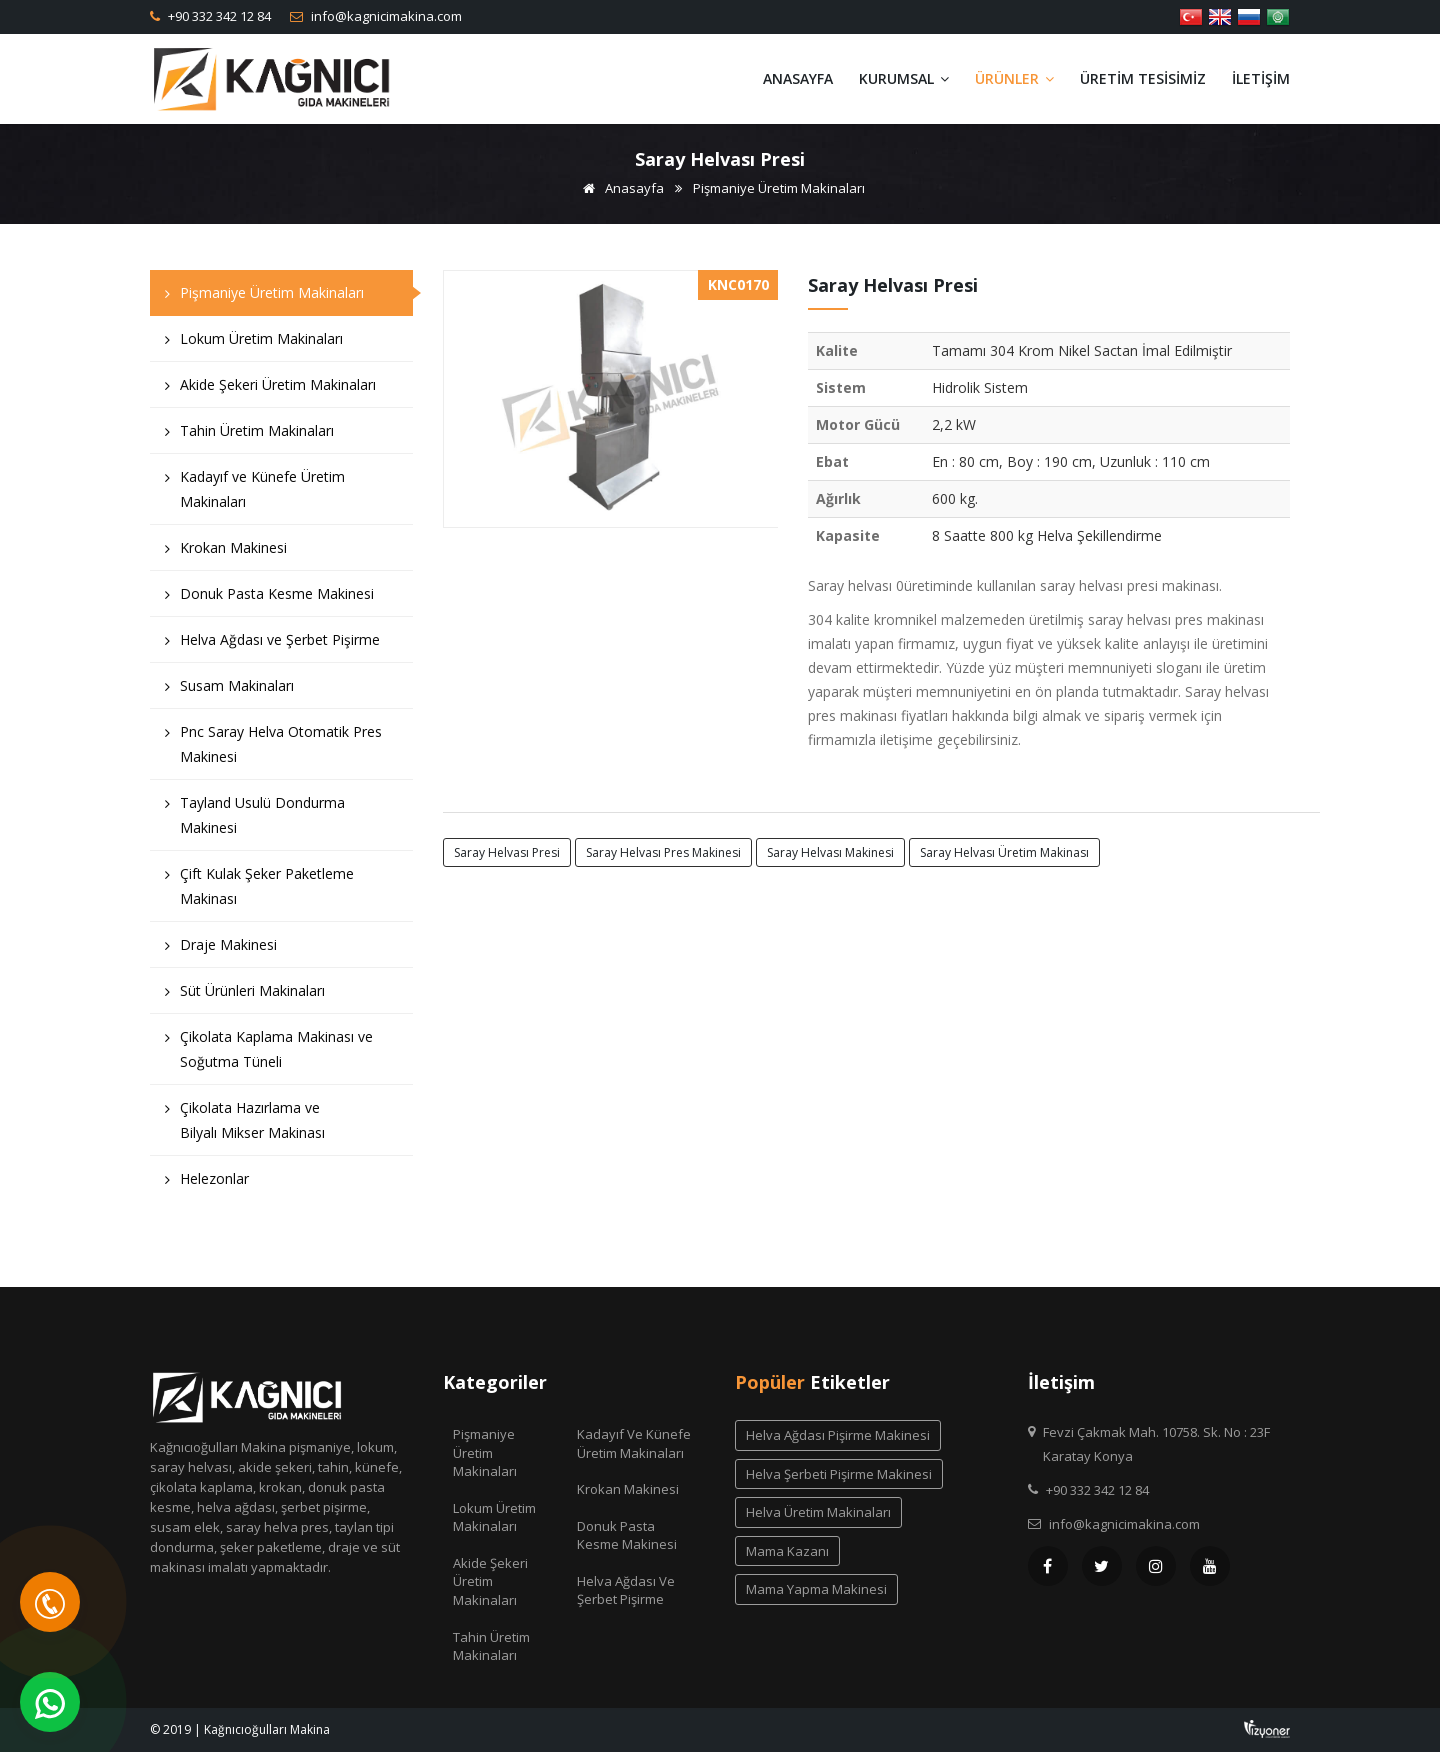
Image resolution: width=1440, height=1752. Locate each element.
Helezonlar (207, 1183)
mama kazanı (787, 1551)
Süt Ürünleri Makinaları (245, 995)
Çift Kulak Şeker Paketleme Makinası (259, 891)
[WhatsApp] (50, 1702)
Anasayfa (798, 78)
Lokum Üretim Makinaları (254, 343)
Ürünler (1014, 78)
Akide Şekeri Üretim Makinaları (270, 389)
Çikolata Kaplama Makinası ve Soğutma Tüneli (269, 1054)
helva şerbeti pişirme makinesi (839, 1474)
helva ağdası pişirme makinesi (838, 1435)
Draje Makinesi (221, 949)
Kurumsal (904, 78)
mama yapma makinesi (816, 1589)
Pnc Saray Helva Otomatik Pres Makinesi (273, 749)
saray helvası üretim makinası (1004, 852)
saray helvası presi (507, 852)
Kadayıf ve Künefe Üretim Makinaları (255, 494)
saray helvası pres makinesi (663, 852)
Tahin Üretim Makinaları (249, 435)
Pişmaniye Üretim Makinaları (779, 188)
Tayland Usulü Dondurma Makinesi (255, 820)
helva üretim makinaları (818, 1512)
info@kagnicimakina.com (385, 16)
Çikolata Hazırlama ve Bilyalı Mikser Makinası (245, 1125)
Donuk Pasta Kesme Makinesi (269, 598)
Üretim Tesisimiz (1143, 78)
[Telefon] (50, 1602)
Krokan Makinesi (226, 552)
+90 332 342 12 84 (218, 16)
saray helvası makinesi (830, 852)
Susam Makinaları (229, 690)
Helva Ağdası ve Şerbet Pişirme (272, 644)
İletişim (1261, 78)
